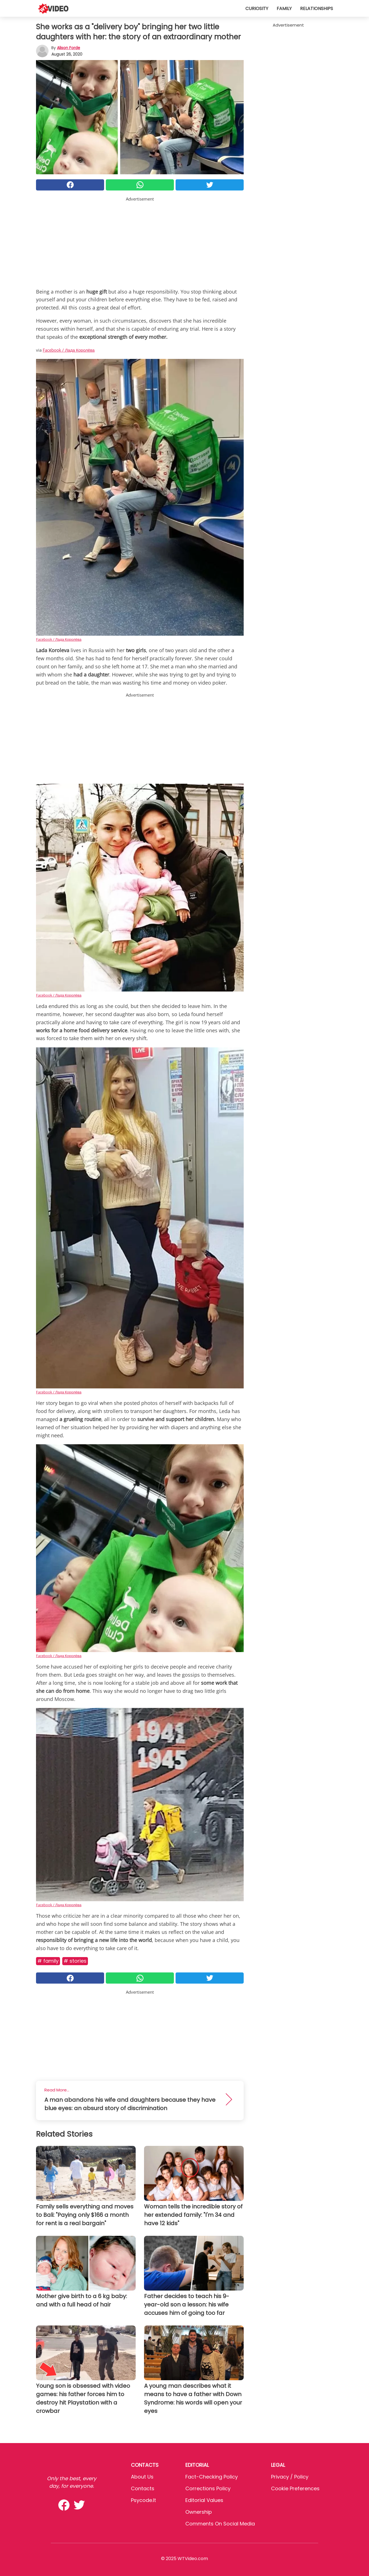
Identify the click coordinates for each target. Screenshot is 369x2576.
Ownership (198, 2511)
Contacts (142, 2488)
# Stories (75, 1960)
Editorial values (204, 2500)
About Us (142, 2476)
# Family (48, 1960)
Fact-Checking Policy (211, 2476)
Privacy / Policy (289, 2476)
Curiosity (256, 8)
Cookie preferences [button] (295, 2488)
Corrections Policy (208, 2488)
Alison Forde (68, 48)
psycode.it (143, 2500)
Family (284, 8)
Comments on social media (220, 2523)
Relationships (316, 8)
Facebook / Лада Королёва (69, 350)
